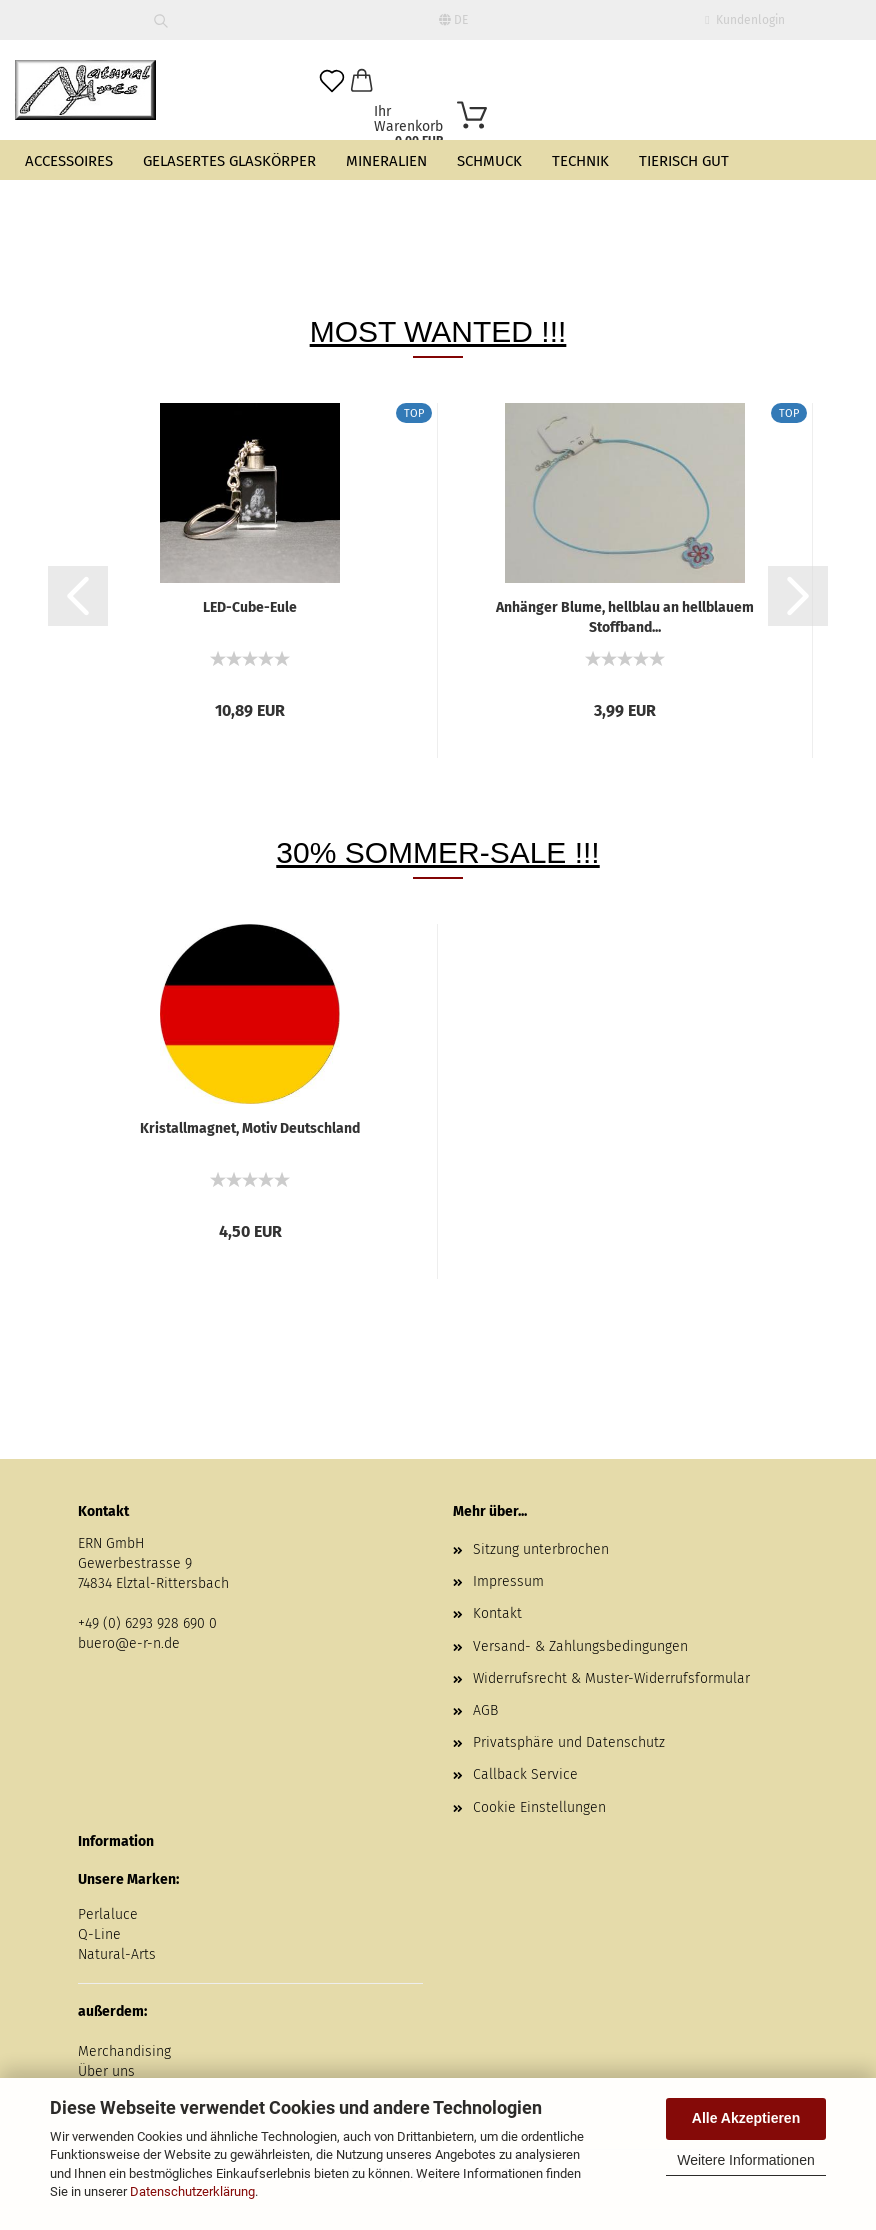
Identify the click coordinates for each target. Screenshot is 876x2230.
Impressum (508, 1581)
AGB (485, 1710)
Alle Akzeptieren (746, 2118)
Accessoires (69, 161)
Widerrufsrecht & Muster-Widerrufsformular (611, 1678)
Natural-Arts (117, 1954)
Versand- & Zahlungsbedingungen (580, 1646)
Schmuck (489, 161)
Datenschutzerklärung (192, 2191)
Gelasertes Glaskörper (229, 161)
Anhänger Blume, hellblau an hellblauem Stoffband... (625, 616)
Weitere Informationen (745, 2160)
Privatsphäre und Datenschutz (569, 1742)
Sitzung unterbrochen (541, 1549)
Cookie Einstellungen (539, 1807)
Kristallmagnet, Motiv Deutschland (250, 1128)
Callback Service (525, 1774)
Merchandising (124, 2051)
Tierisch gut (684, 161)
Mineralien (386, 161)
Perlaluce (108, 1914)
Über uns (106, 2071)
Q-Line (99, 1934)
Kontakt (497, 1613)
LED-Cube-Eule (250, 607)
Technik (580, 161)
